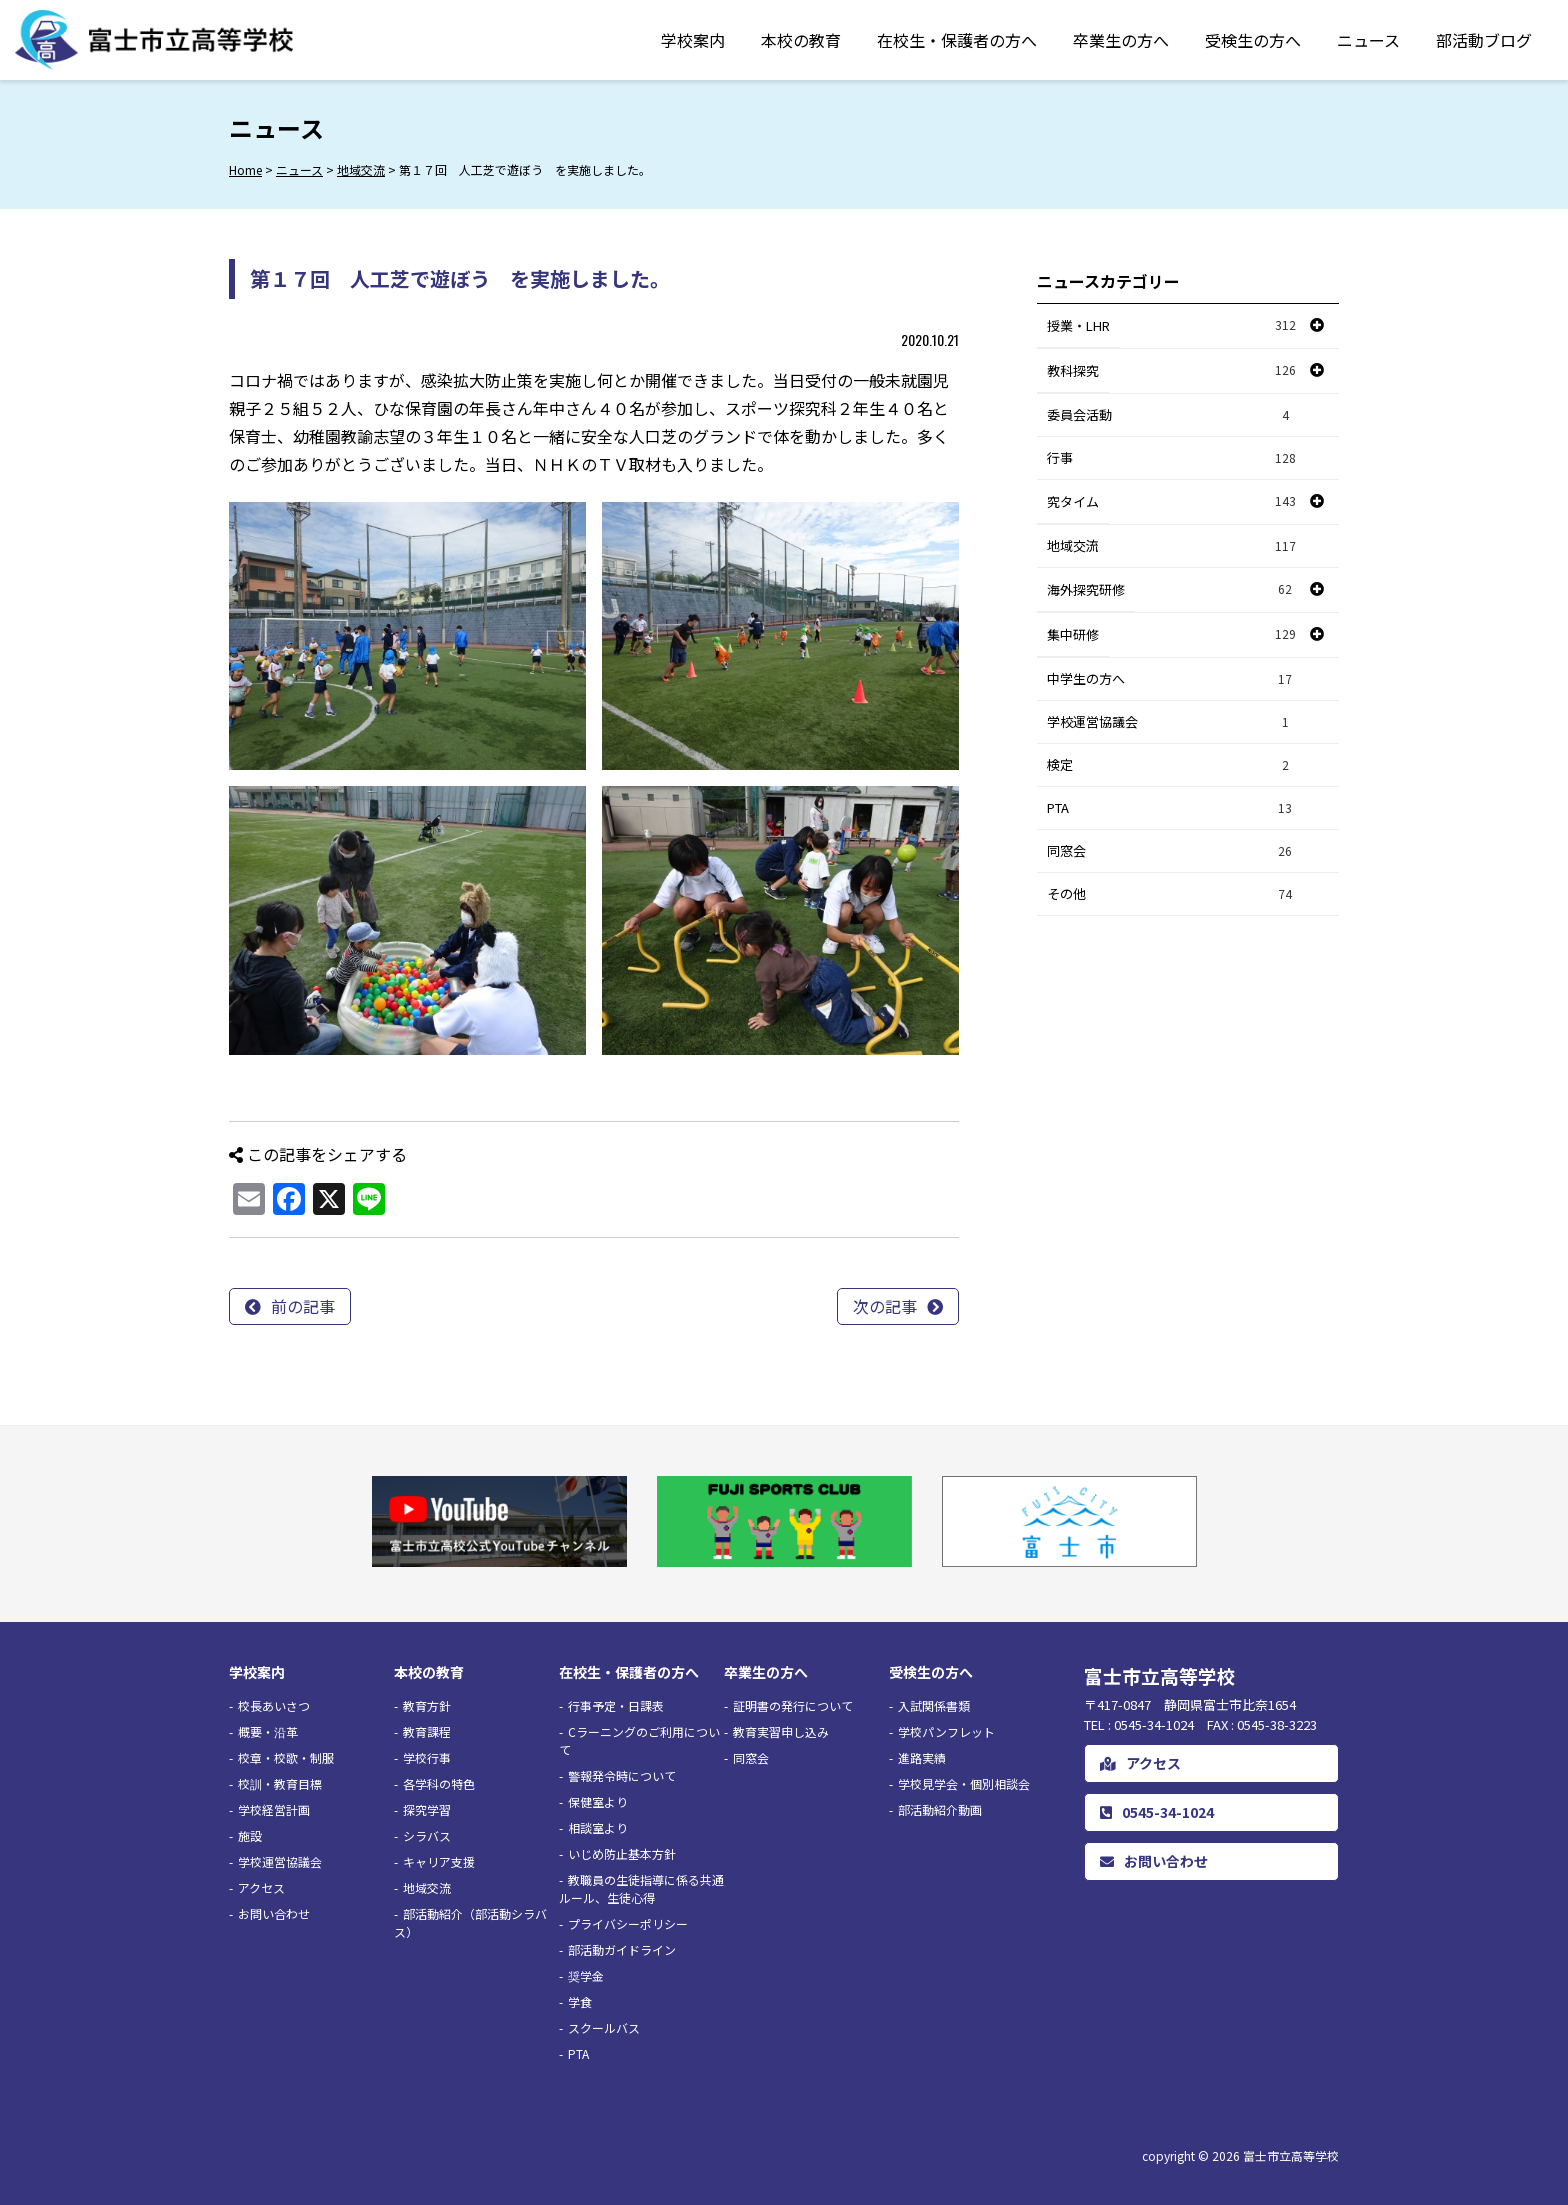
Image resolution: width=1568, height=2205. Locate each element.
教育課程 (427, 1731)
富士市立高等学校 (1291, 2155)
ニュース (1368, 40)
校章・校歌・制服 (286, 1757)
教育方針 (427, 1705)
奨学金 (586, 1975)
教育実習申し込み (781, 1731)
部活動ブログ (1484, 40)
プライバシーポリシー (628, 1923)
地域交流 (1172, 546)
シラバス (427, 1835)
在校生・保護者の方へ (957, 40)
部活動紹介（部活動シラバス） (470, 1922)
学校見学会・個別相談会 (964, 1783)
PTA (1172, 808)
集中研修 (1073, 634)
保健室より (598, 1801)
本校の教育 (801, 40)
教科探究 (1073, 370)
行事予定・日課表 (616, 1705)
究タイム (1073, 501)
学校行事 (427, 1757)
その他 (1172, 894)
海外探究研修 (1086, 589)
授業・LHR (1078, 325)
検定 (1172, 765)
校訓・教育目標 (280, 1783)
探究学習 (427, 1809)
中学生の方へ (1172, 679)
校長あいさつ (274, 1705)
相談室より (598, 1827)
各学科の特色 (439, 1783)
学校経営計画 (274, 1809)
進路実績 (922, 1757)
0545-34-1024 (1157, 1812)
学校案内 (693, 40)
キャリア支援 (439, 1861)
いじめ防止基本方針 (622, 1853)
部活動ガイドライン (622, 1949)
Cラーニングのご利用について (639, 1740)
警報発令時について (622, 1775)
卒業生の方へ (1121, 40)
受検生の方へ (1253, 40)
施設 (250, 1835)
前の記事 (303, 1306)
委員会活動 (1172, 415)
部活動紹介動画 (940, 1809)
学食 (580, 2001)
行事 (1172, 458)
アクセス (261, 1887)
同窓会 (1172, 851)
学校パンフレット (946, 1731)
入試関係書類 (934, 1705)
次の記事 (885, 1306)
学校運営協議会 (1172, 722)
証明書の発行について (793, 1705)
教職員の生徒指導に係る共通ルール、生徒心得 (641, 1888)
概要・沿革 (268, 1731)
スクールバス (604, 2027)
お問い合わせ (274, 1913)
